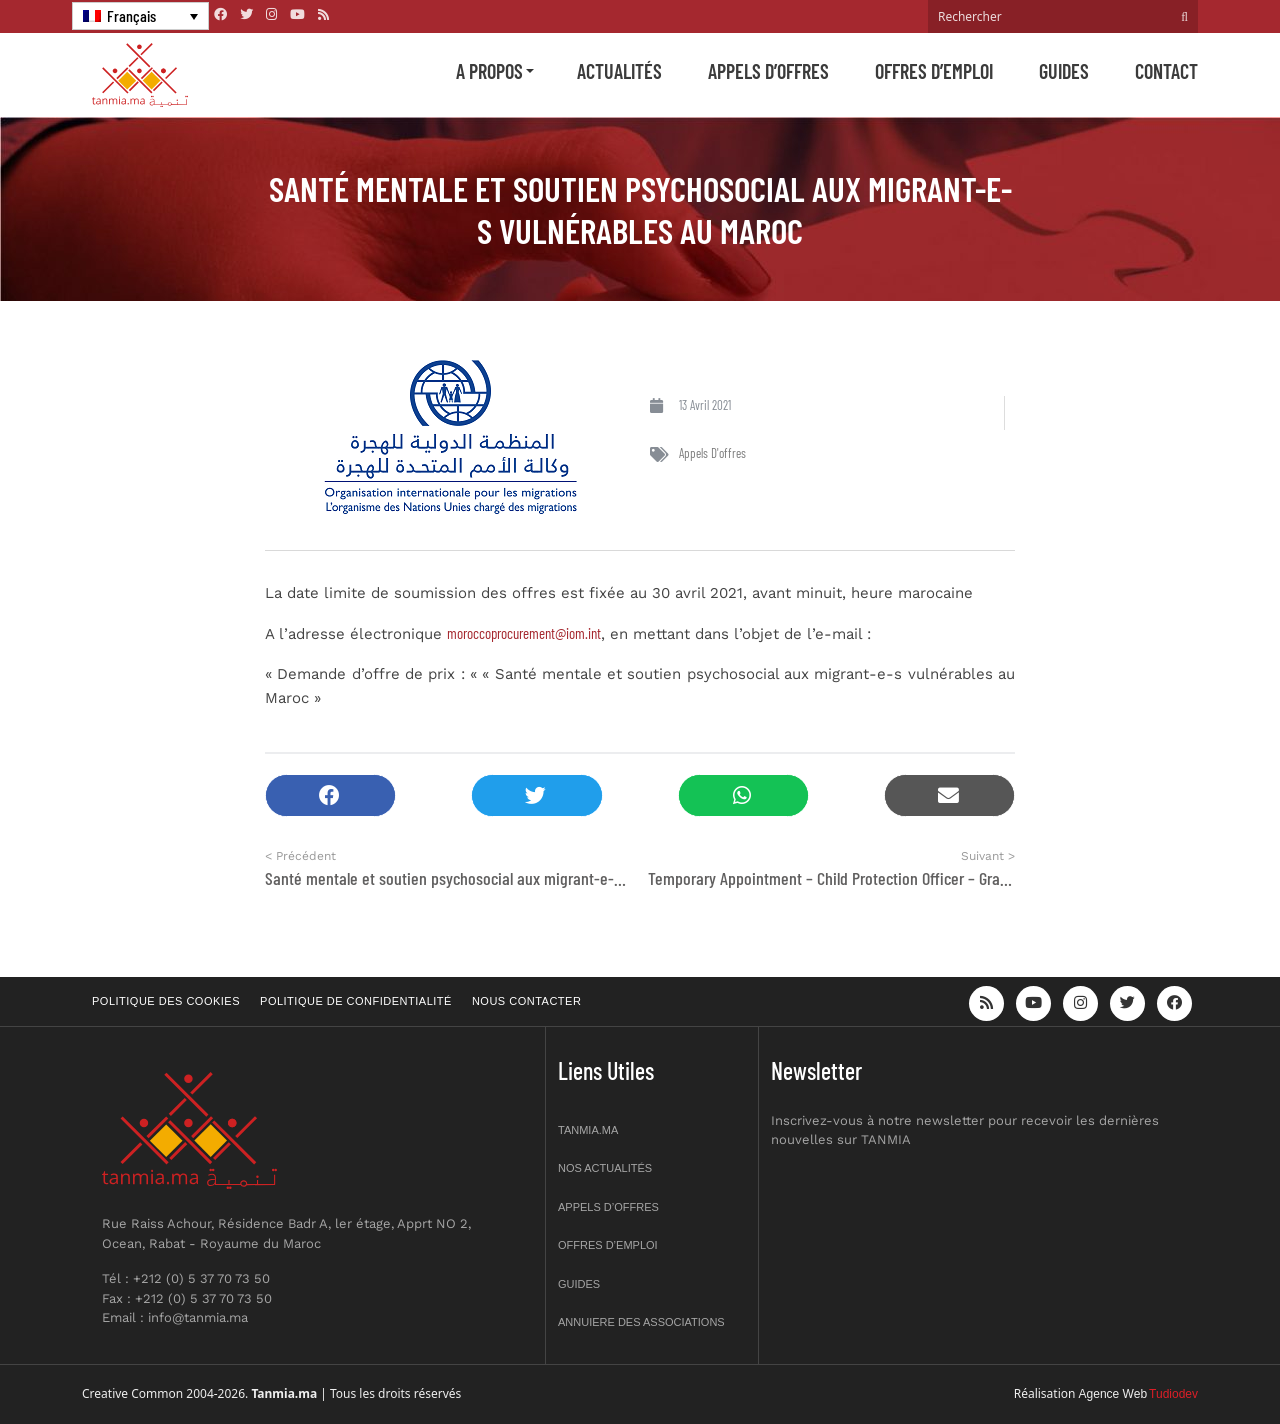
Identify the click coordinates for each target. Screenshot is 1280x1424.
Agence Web (1113, 1394)
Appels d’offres (768, 71)
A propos (489, 71)
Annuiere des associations (641, 1322)
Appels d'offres (712, 453)
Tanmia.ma (588, 1130)
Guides (1064, 71)
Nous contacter (526, 1001)
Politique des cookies (166, 1001)
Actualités (619, 71)
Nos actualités (605, 1168)
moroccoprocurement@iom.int (524, 633)
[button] (330, 795)
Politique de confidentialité (356, 1001)
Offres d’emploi (934, 71)
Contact (1166, 71)
